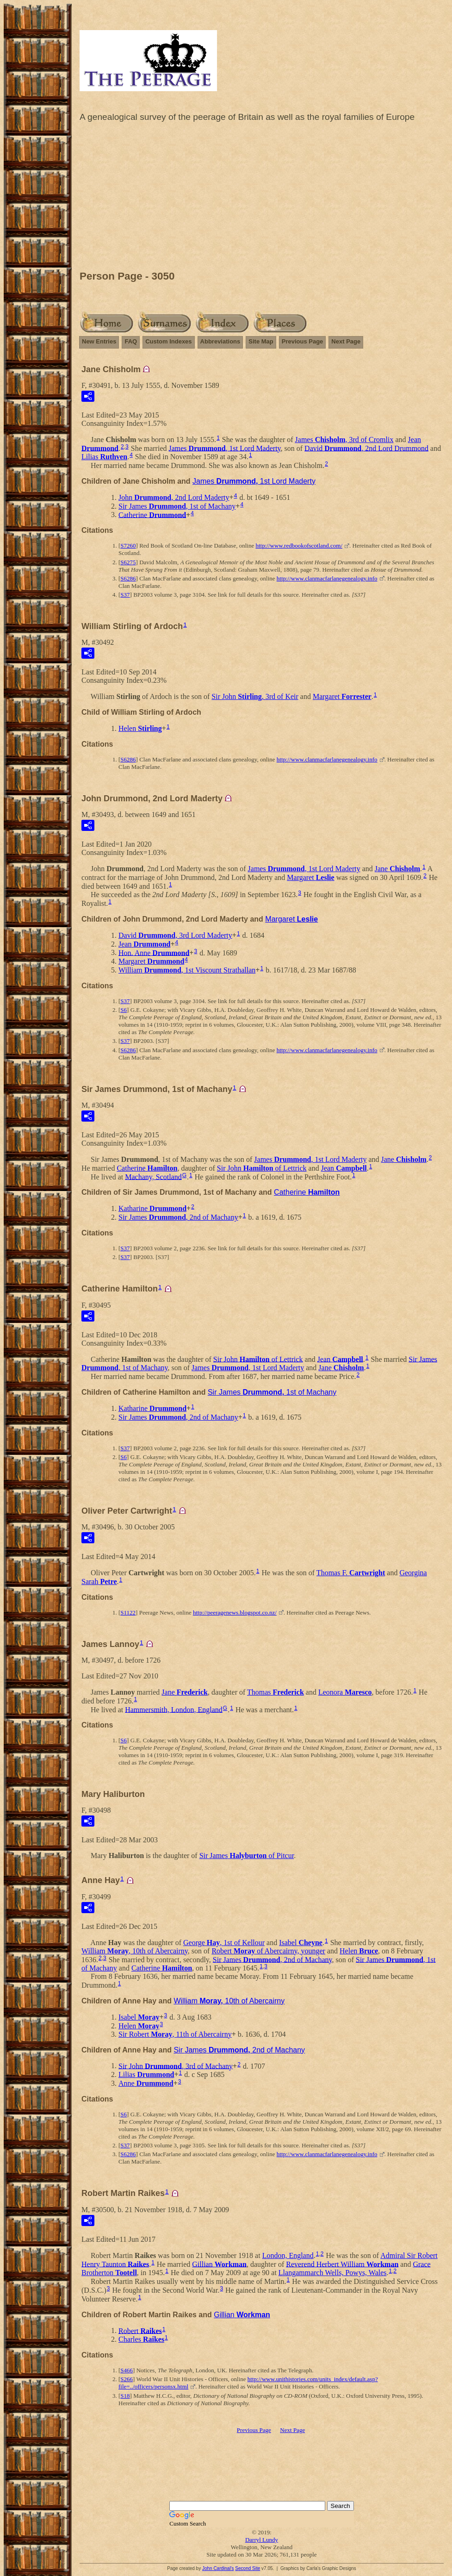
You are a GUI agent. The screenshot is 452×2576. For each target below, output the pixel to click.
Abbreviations (220, 341)
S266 (126, 2379)
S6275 (128, 562)
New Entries (99, 341)
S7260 (128, 545)
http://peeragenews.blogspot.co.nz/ (235, 1612)
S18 (125, 2395)
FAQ (130, 341)
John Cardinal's (218, 2568)
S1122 (128, 1612)
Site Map (260, 341)
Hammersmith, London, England (174, 1709)
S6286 (128, 578)
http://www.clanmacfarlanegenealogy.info (327, 578)
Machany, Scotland (153, 1176)
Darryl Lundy (261, 2539)
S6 (123, 1009)
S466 (126, 2370)
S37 (125, 594)
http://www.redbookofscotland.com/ (298, 545)
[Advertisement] (262, 198)
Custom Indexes (168, 341)
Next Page (345, 341)
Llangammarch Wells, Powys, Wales (333, 2273)
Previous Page (302, 341)
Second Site (247, 2568)
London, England (288, 2255)
